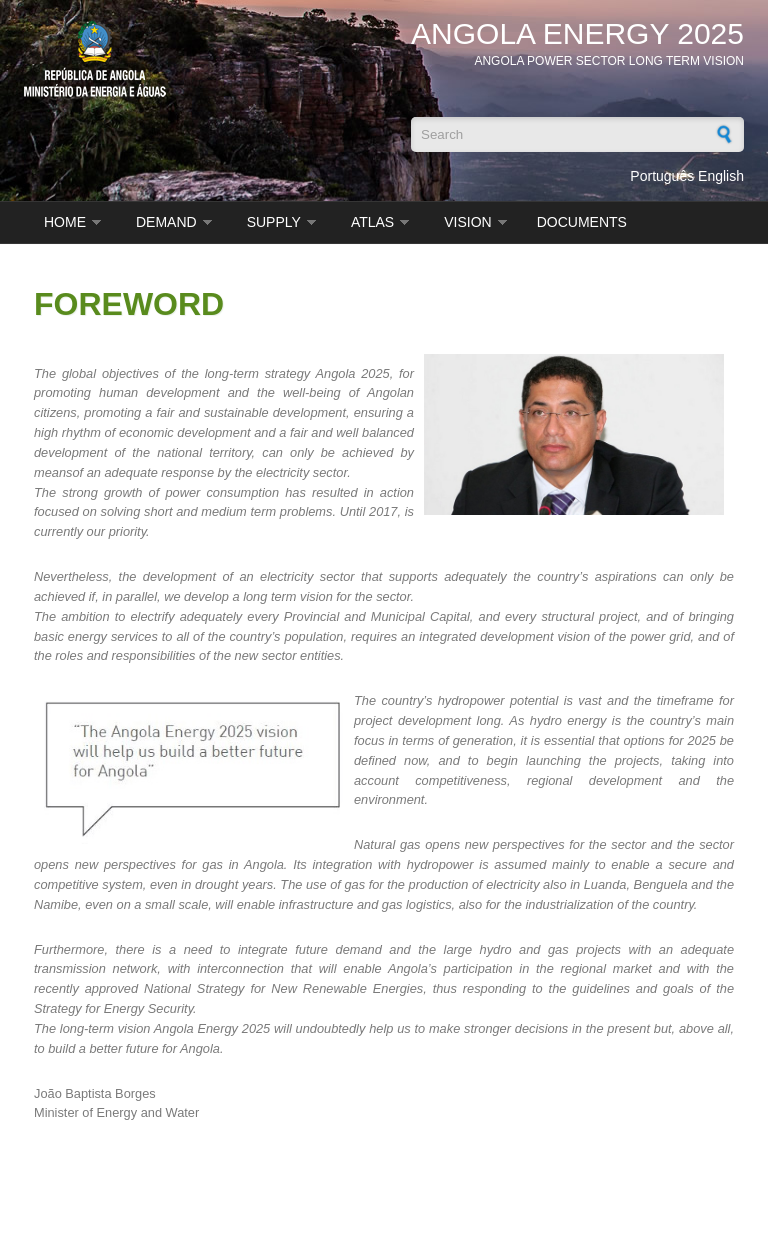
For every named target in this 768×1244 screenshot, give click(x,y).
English (721, 176)
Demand (166, 222)
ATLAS (372, 222)
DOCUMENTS (582, 222)
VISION (467, 222)
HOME (65, 222)
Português (662, 176)
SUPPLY (274, 222)
